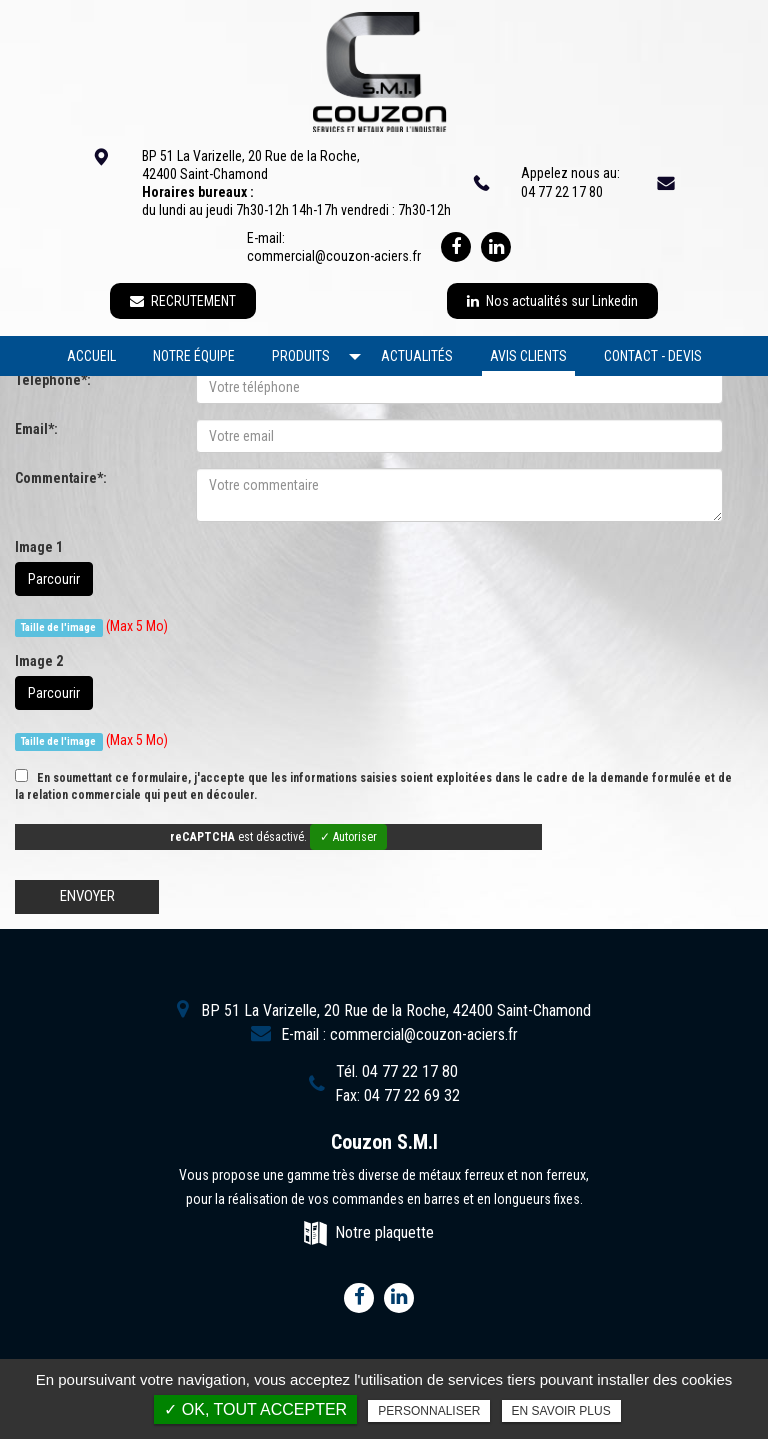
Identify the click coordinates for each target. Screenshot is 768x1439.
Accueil (91, 356)
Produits (301, 356)
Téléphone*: (53, 380)
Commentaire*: (61, 478)
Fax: (397, 1095)
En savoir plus (561, 1411)
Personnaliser (429, 1411)
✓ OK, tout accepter (255, 1409)
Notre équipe (194, 356)
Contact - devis (653, 356)
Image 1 (39, 547)
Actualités (417, 356)
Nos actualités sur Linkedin (552, 301)
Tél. (397, 1071)
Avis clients (528, 356)
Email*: (36, 429)
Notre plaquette (384, 1232)
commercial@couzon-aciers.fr (334, 256)
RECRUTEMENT (183, 301)
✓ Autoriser (348, 837)
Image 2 (39, 661)
